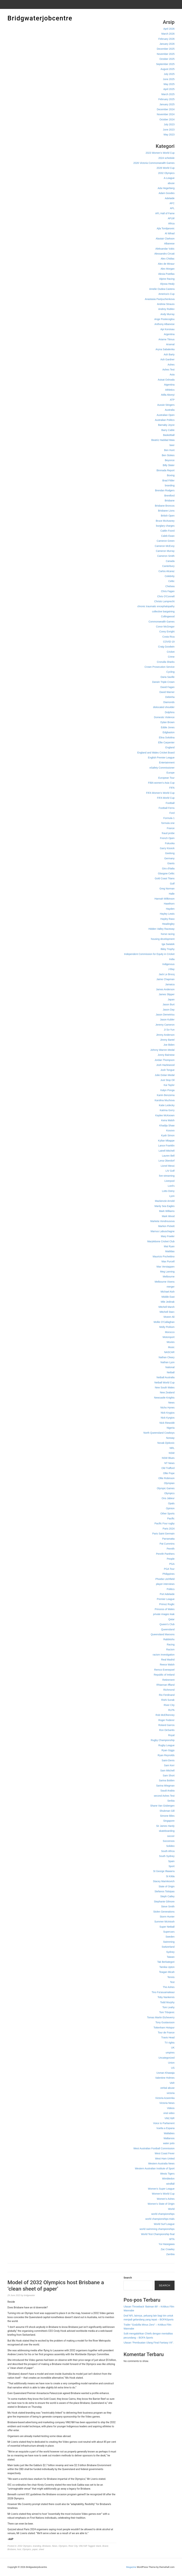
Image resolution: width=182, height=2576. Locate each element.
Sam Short (169, 1775)
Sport (172, 1866)
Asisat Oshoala (166, 379)
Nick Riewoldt (167, 1422)
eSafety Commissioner (162, 767)
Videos (171, 2108)
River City (169, 1705)
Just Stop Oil (167, 1080)
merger (171, 1286)
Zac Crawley (168, 2249)
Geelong (170, 853)
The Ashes (169, 1987)
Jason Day (169, 1009)
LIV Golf (170, 1170)
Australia (170, 409)
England (170, 747)
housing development (163, 939)
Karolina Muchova (165, 1100)
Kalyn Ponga (167, 1090)
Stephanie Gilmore (164, 1901)
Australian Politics (165, 420)
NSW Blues (168, 1458)
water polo (169, 2143)
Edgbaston (169, 732)
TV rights (170, 2042)
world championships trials (160, 2218)
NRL (172, 1448)
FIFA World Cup (166, 797)
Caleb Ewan (168, 535)
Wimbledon (168, 2178)
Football (170, 803)
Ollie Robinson (166, 1478)
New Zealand (167, 1392)
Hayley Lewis (167, 913)
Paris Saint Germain (163, 1533)
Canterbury (168, 566)
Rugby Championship (163, 1740)
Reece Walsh (167, 1664)
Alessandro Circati (164, 253)
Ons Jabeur (168, 1498)
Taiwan (171, 1956)
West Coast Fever (165, 2153)
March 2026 (168, 33)
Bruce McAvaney (165, 520)
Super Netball (167, 1926)
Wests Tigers (167, 2173)
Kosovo (170, 1130)
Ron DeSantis (167, 1730)
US (173, 2067)
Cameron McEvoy (165, 546)
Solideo (170, 1846)
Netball (171, 1372)
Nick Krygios (168, 1412)
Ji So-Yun (169, 1029)
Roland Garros (166, 1725)
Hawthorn (169, 903)
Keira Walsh (168, 1120)
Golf (172, 883)
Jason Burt (169, 1004)
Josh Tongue (167, 1070)
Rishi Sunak (168, 1699)
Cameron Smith (166, 555)
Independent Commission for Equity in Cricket (149, 954)
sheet (41, 2549)
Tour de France (166, 2032)
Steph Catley (167, 1896)
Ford (172, 813)
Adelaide (170, 198)
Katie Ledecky (167, 1105)
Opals (171, 1503)
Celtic (171, 581)
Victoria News (167, 2103)
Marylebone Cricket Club (161, 1241)
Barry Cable (168, 430)
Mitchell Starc (167, 1311)
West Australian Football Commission (154, 2148)
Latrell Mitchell (167, 1150)
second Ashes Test (164, 1795)
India (172, 959)
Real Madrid (168, 1659)
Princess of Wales (165, 1609)
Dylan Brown (167, 722)
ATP (172, 399)
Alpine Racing (167, 278)
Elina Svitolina (167, 737)
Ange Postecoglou (164, 319)
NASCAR (169, 1352)
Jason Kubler (167, 1019)
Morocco (170, 1332)
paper (35, 2549)
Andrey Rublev (166, 309)
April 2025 (169, 89)
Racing (171, 1644)
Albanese (169, 243)
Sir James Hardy (165, 1825)
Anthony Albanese (164, 324)
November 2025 (166, 54)
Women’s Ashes (166, 2198)
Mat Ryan (169, 1246)
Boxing (171, 475)
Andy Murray (167, 314)
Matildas (170, 1251)
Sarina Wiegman (165, 1785)
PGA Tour (169, 1568)
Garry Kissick (167, 848)
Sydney (170, 1952)
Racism (170, 1649)
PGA (172, 1563)
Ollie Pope (169, 1473)
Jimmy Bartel (167, 1039)
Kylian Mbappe (166, 1140)
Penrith (171, 1548)
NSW (172, 1453)
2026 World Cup (166, 167)
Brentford (169, 495)
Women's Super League (161, 2188)
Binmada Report (166, 470)
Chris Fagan (168, 591)
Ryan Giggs (168, 1750)
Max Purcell (168, 1261)
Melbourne (169, 1276)
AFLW (171, 218)
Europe (171, 772)
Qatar (171, 1619)
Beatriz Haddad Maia (163, 440)
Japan (171, 999)
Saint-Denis (168, 1760)
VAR (172, 2082)
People (171, 1558)
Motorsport (169, 1337)
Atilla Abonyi (168, 394)
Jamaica (170, 984)
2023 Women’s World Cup (160, 152)
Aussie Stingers (166, 404)
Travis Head (168, 2037)
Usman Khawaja (165, 2072)
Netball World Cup (164, 1382)
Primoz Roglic (167, 1604)
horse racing (168, 934)
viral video (169, 2113)
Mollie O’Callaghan (164, 1322)
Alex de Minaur (166, 263)
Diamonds (169, 702)
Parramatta (168, 1538)
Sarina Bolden (167, 1780)
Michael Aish (167, 1291)
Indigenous (168, 964)
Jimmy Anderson (165, 1034)
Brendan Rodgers (165, 490)
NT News (169, 1463)
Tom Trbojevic (167, 2012)
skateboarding (167, 1830)
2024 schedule (166, 158)
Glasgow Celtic (166, 873)
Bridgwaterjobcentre (39, 18)
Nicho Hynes (167, 1407)
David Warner (167, 692)
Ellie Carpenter (166, 742)
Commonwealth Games (162, 621)
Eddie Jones (168, 727)
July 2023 (169, 124)
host (19, 2549)
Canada (170, 561)
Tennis (171, 1977)
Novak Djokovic (166, 1442)
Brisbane (170, 500)
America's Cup (166, 294)
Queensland (168, 1629)
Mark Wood (168, 1216)
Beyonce (170, 460)
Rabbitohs (169, 1639)
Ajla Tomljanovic (166, 228)
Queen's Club (167, 1624)
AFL (172, 208)
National (170, 1367)
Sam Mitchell (167, 1770)
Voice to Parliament (164, 2123)
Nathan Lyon (167, 1362)
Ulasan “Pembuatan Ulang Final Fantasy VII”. (149, 2342)
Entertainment (167, 762)
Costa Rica (168, 636)
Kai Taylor (169, 1085)
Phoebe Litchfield (165, 1579)
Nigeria (171, 1427)
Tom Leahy (168, 2007)
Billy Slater (169, 465)
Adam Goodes (167, 193)
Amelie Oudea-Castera (162, 289)
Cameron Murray (165, 551)
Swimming (169, 1941)
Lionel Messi (168, 1165)
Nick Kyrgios (168, 1417)
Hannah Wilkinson (164, 898)
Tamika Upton (167, 1967)
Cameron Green (166, 540)
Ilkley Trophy (167, 949)
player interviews (165, 1584)
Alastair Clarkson (165, 238)
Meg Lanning (167, 1271)
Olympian (169, 1483)
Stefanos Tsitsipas (164, 1891)
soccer (171, 1836)
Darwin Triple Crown (163, 682)
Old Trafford (168, 1468)
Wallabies (169, 2133)
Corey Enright (167, 631)
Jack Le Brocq (167, 974)
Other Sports (167, 1513)
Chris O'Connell (166, 596)
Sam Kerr (169, 1765)
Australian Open (166, 415)
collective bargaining (163, 611)
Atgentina (169, 384)
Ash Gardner (167, 359)
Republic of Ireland (164, 1674)
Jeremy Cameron (165, 1024)
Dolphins (170, 712)
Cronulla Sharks (166, 661)
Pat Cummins (167, 1543)
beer (172, 445)
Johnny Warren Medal (162, 1049)
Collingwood (168, 616)
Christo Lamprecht (164, 601)
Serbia (171, 1800)
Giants (171, 863)
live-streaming (167, 1175)
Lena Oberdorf (167, 1160)
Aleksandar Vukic (165, 248)
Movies (171, 1342)
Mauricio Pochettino (164, 1256)
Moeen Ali (169, 1316)
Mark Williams (167, 1211)
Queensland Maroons (163, 1634)
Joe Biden (169, 1044)
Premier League (166, 1599)
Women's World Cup (163, 2193)
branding (170, 485)
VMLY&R (169, 2118)
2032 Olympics (166, 173)
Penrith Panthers (165, 1553)
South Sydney (167, 1856)
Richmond (169, 1689)
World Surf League (164, 2224)
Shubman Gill (167, 1810)
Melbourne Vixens (165, 1281)
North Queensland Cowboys (159, 1432)
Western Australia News (161, 2163)
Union (171, 2062)
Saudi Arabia (167, 1790)
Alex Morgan (167, 268)
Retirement (168, 1679)
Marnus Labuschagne (163, 1231)
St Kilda (170, 1876)
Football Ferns (167, 808)
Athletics (170, 389)
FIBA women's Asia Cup (161, 782)
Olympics (169, 1493)
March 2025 (168, 94)
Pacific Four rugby (164, 1523)
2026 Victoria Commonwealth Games (154, 163)
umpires (170, 2052)
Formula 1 (169, 818)
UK (173, 2047)
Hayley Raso (167, 918)
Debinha (170, 697)
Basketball (169, 435)
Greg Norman (167, 888)
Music (171, 1347)
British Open (168, 515)
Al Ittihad (170, 233)
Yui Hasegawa (167, 2244)
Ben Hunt (169, 450)
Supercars (169, 1931)
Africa (171, 223)
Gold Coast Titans (165, 878)
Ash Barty (169, 354)
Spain (171, 1861)
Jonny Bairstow (166, 1054)
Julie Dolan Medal (165, 1075)
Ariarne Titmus (167, 339)
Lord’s (171, 1185)
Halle (172, 893)
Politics (171, 1589)
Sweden (170, 1936)
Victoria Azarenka (165, 2098)
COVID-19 (169, 641)
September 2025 (165, 64)
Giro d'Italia (168, 868)
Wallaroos (169, 2138)
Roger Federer (166, 1720)
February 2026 (166, 38)
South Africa (168, 1851)
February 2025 (166, 99)
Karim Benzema (166, 1095)
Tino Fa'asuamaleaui (163, 1992)
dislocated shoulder (164, 707)
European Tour (166, 777)
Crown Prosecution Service (159, 666)
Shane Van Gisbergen (162, 1805)
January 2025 (167, 104)
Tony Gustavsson (165, 2022)
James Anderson (165, 989)
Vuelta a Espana (165, 2128)
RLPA (171, 1710)
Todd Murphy (167, 2002)
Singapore (169, 1820)
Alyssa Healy (167, 283)
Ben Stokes (168, 455)
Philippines (168, 1573)
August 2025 (167, 69)
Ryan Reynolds (166, 1755)
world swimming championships (157, 2229)
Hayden (170, 908)
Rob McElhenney (165, 1715)
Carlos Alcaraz (167, 571)
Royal (171, 1735)
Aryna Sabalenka (165, 349)
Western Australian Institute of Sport (155, 2168)
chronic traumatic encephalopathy (156, 606)
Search (128, 2277)
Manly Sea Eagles (164, 1206)
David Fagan (167, 687)
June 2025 (169, 79)
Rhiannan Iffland (165, 1684)
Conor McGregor (165, 626)
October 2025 (167, 59)
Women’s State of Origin (161, 2203)
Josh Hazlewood (165, 1065)
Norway (170, 1437)
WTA (172, 2239)
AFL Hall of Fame (165, 213)
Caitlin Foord (167, 530)
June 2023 (169, 129)
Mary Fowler (168, 1236)
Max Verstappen (166, 1266)
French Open (167, 838)
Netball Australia (166, 1377)
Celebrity (170, 576)
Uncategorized (167, 2057)
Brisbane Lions (166, 510)
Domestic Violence (164, 717)
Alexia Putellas (166, 273)
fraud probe (168, 833)
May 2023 (169, 134)
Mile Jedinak (168, 1301)
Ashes (171, 364)
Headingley (168, 923)
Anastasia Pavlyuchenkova (160, 299)
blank (98, 2546)
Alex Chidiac (168, 258)
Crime (171, 656)
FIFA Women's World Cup (160, 792)
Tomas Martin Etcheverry (161, 2017)
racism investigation (164, 1654)
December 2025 (166, 48)
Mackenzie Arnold (165, 1201)
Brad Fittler (168, 480)
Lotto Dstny (168, 1191)
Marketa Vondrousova (162, 1221)
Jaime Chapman (165, 979)
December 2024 (166, 109)
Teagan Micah (167, 1972)
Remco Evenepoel (164, 1669)
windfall (170, 2183)
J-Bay (171, 969)
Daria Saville (167, 677)
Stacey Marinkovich (164, 1881)
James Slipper (167, 994)
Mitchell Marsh (167, 1306)
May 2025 (169, 84)
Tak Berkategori (166, 1961)
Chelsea (170, 586)
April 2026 (169, 28)
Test (172, 1982)
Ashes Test (168, 369)
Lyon (172, 1196)
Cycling (170, 671)
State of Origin (167, 1886)
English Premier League (161, 757)
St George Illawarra (164, 1871)
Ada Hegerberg (166, 188)
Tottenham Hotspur (164, 2027)
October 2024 (167, 119)
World (171, 2209)
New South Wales (165, 1387)
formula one (168, 823)
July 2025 (169, 74)
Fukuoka (170, 843)
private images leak (164, 1614)
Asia (172, 374)
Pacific (171, 1518)
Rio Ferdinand (167, 1694)
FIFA (172, 787)
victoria (171, 2093)
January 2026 (167, 43)
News (171, 1402)
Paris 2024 (169, 1528)
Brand (105, 2546)
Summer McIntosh (164, 1921)
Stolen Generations (164, 1911)
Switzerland (168, 1946)
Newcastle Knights (164, 1397)
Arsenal (170, 344)
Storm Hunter (167, 1916)
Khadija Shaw (167, 1125)
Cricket (171, 651)
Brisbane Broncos (165, 505)
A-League (169, 178)
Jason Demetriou (165, 1014)
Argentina (169, 334)
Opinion (170, 1508)
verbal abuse (167, 2087)
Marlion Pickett (166, 1226)
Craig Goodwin (166, 646)
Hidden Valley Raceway (161, 928)
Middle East (168, 1296)
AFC (172, 203)
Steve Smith (168, 1906)
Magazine (131, 2567)
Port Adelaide (167, 1594)
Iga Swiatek (168, 944)
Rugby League (166, 1745)
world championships (163, 2213)
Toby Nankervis (166, 1997)
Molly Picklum (167, 1327)
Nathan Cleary (167, 1357)
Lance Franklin (166, 1145)
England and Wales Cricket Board (156, 752)
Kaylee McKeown (165, 1115)
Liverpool (169, 1180)
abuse (171, 183)
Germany (169, 858)
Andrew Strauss (166, 304)
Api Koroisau (167, 329)
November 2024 (166, 114)
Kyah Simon (168, 1135)
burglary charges (165, 525)
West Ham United (165, 2158)
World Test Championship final (158, 2234)
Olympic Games (166, 1488)
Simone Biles (167, 1815)
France (171, 828)
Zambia (170, 2254)
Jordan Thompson (164, 1060)
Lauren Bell (168, 1155)
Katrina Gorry (167, 1110)
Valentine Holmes (165, 2077)
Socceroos (169, 1841)
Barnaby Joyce (166, 425)
